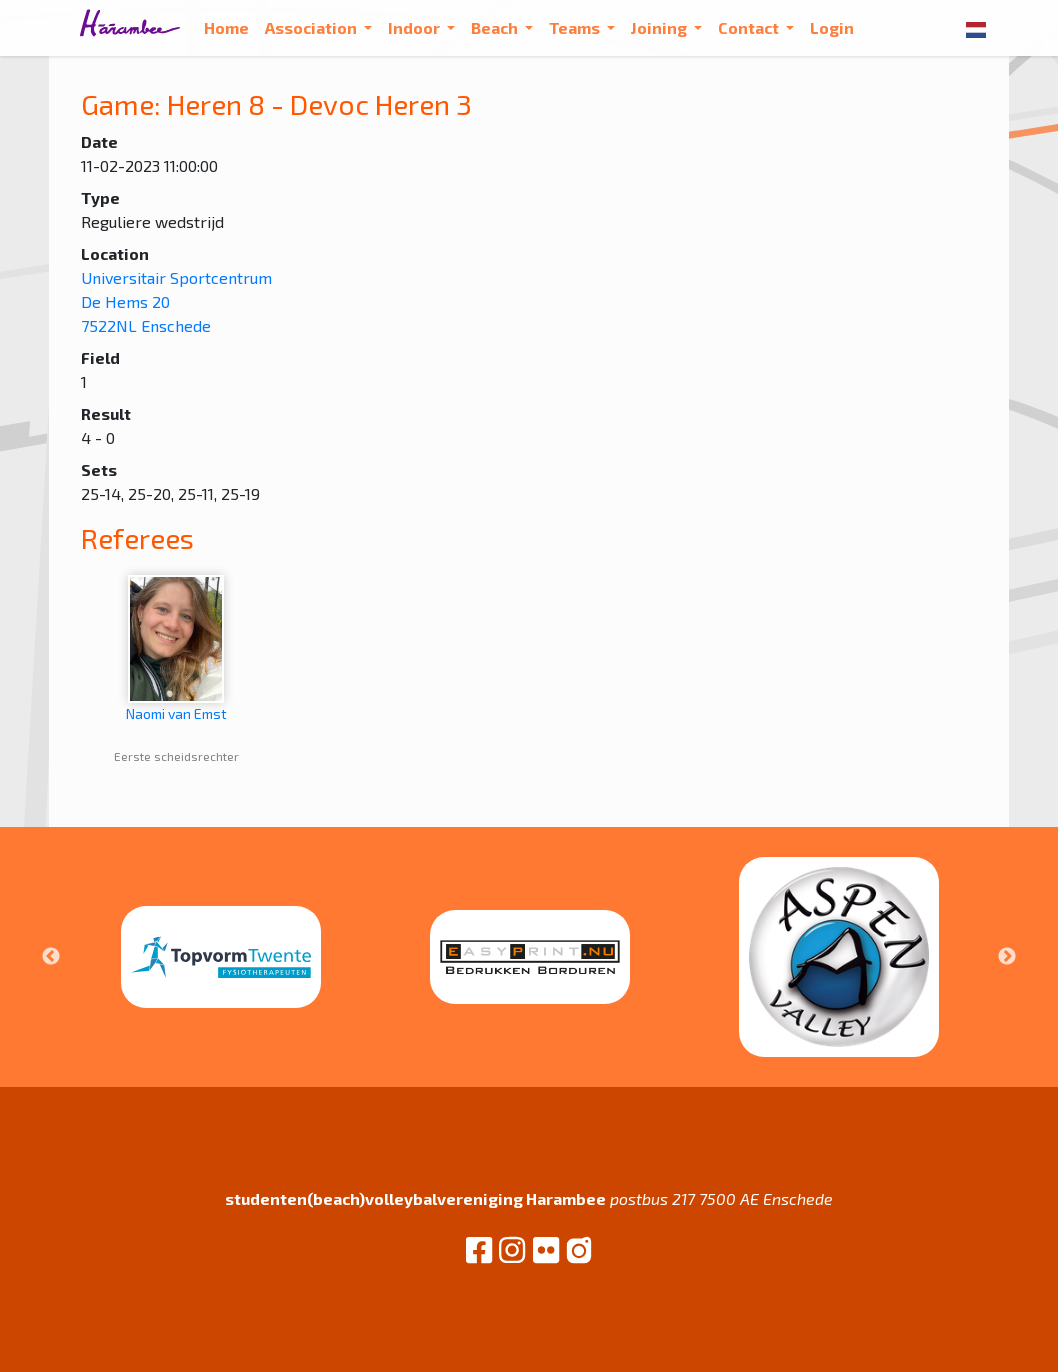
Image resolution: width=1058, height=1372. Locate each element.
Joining (660, 27)
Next (1007, 957)
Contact (750, 27)
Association (312, 27)
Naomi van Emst (176, 648)
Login (832, 27)
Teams (576, 27)
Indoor (415, 27)
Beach (496, 27)
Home (226, 27)
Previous (51, 957)
